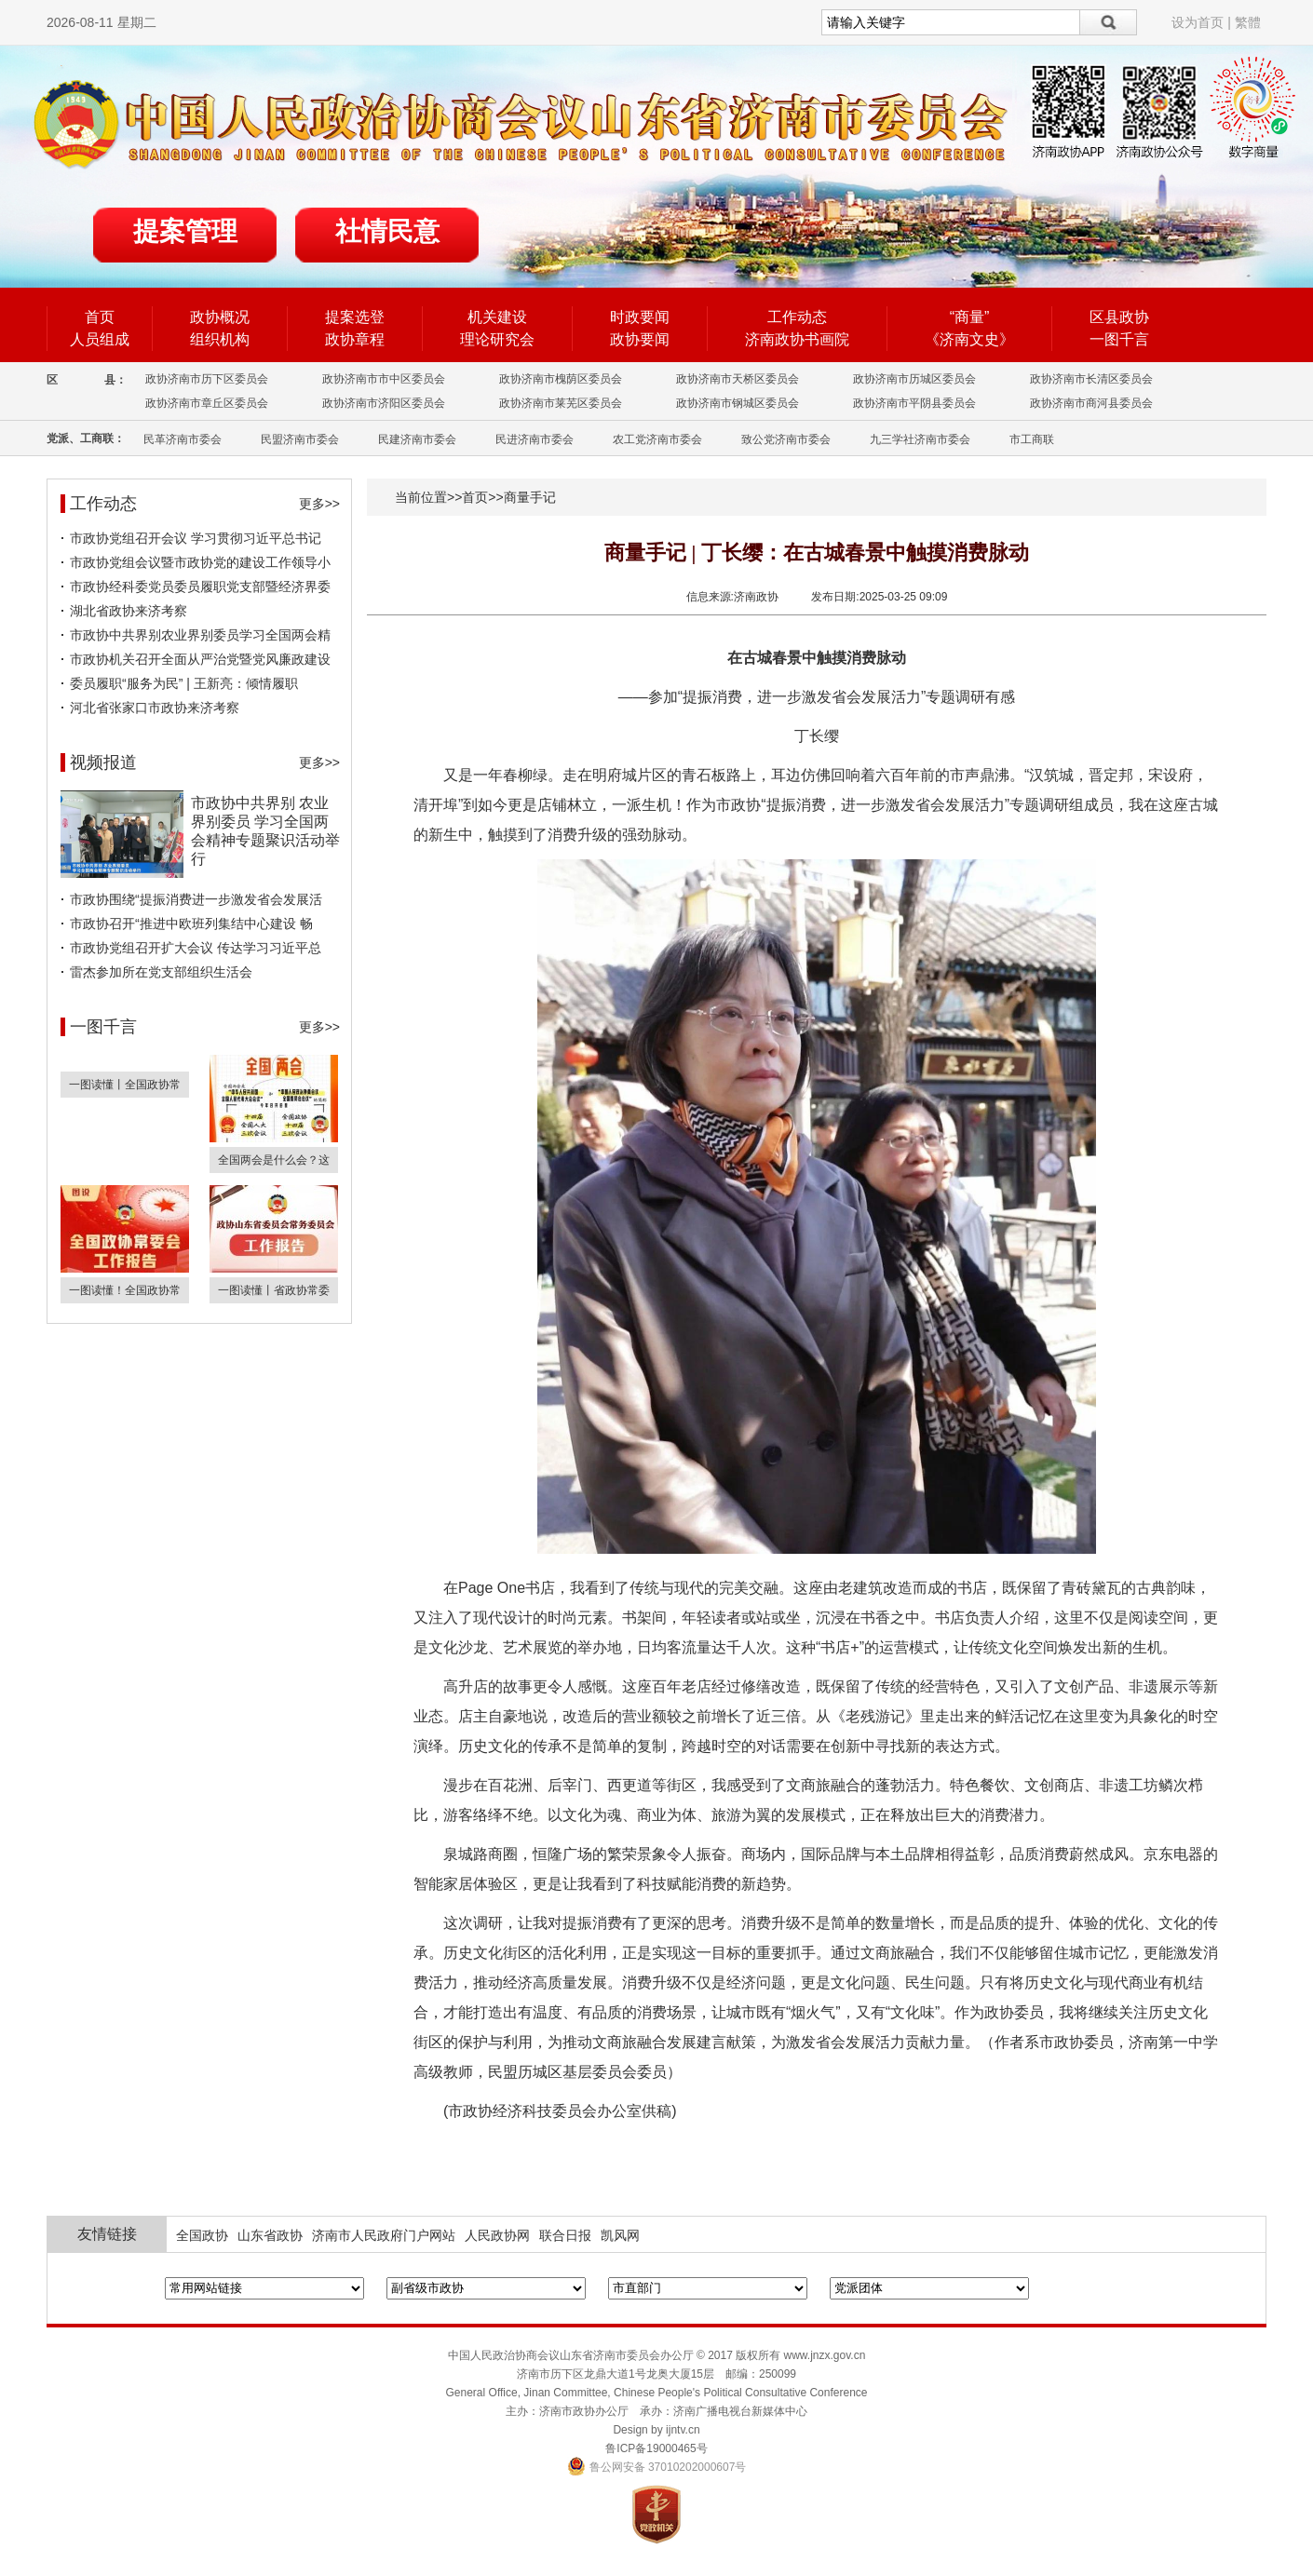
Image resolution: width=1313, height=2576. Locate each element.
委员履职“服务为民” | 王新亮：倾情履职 (184, 683)
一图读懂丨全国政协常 (125, 1084)
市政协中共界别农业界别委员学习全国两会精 (200, 634)
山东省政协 (270, 2235)
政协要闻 (640, 339)
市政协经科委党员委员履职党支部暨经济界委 (200, 586)
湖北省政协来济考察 (128, 610)
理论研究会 (497, 339)
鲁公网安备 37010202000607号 (657, 2467)
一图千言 (1119, 339)
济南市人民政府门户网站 (383, 2235)
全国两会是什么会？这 (274, 1160)
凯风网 (620, 2235)
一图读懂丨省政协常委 (274, 1290)
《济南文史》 (969, 339)
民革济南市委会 (182, 439)
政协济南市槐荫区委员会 (560, 378)
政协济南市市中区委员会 (383, 378)
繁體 (1248, 22)
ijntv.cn (682, 2429)
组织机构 (220, 339)
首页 (100, 317)
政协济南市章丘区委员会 (206, 403)
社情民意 (387, 231)
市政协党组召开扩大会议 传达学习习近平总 (195, 947)
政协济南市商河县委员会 (1091, 403)
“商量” (970, 317)
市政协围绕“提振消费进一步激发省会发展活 (196, 899)
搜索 (1108, 22)
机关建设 (497, 317)
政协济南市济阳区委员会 (383, 403)
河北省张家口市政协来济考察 (154, 707)
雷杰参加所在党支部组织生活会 (161, 971)
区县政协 (1119, 317)
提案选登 (355, 317)
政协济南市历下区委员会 (206, 378)
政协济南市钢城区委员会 (737, 403)
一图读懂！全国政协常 (125, 1290)
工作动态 (797, 317)
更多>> (319, 503)
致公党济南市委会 (786, 439)
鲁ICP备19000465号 (656, 2448)
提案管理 (185, 231)
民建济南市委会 (417, 439)
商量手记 (530, 497)
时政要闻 (640, 317)
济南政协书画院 (797, 339)
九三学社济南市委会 (920, 439)
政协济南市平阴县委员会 (914, 403)
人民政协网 (497, 2235)
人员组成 (99, 339)
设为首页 (1197, 22)
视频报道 (103, 762)
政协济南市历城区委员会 (914, 378)
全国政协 (202, 2235)
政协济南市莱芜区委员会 (560, 403)
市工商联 (1031, 439)
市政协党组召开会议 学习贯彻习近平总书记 (195, 538)
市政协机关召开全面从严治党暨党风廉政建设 (200, 659)
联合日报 (565, 2235)
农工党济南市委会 (657, 439)
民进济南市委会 (534, 439)
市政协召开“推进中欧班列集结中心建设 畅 (191, 923)
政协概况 (220, 317)
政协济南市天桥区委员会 (737, 378)
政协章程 (355, 339)
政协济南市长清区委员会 (1091, 378)
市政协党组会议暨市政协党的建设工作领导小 (200, 562)
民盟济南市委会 (300, 439)
